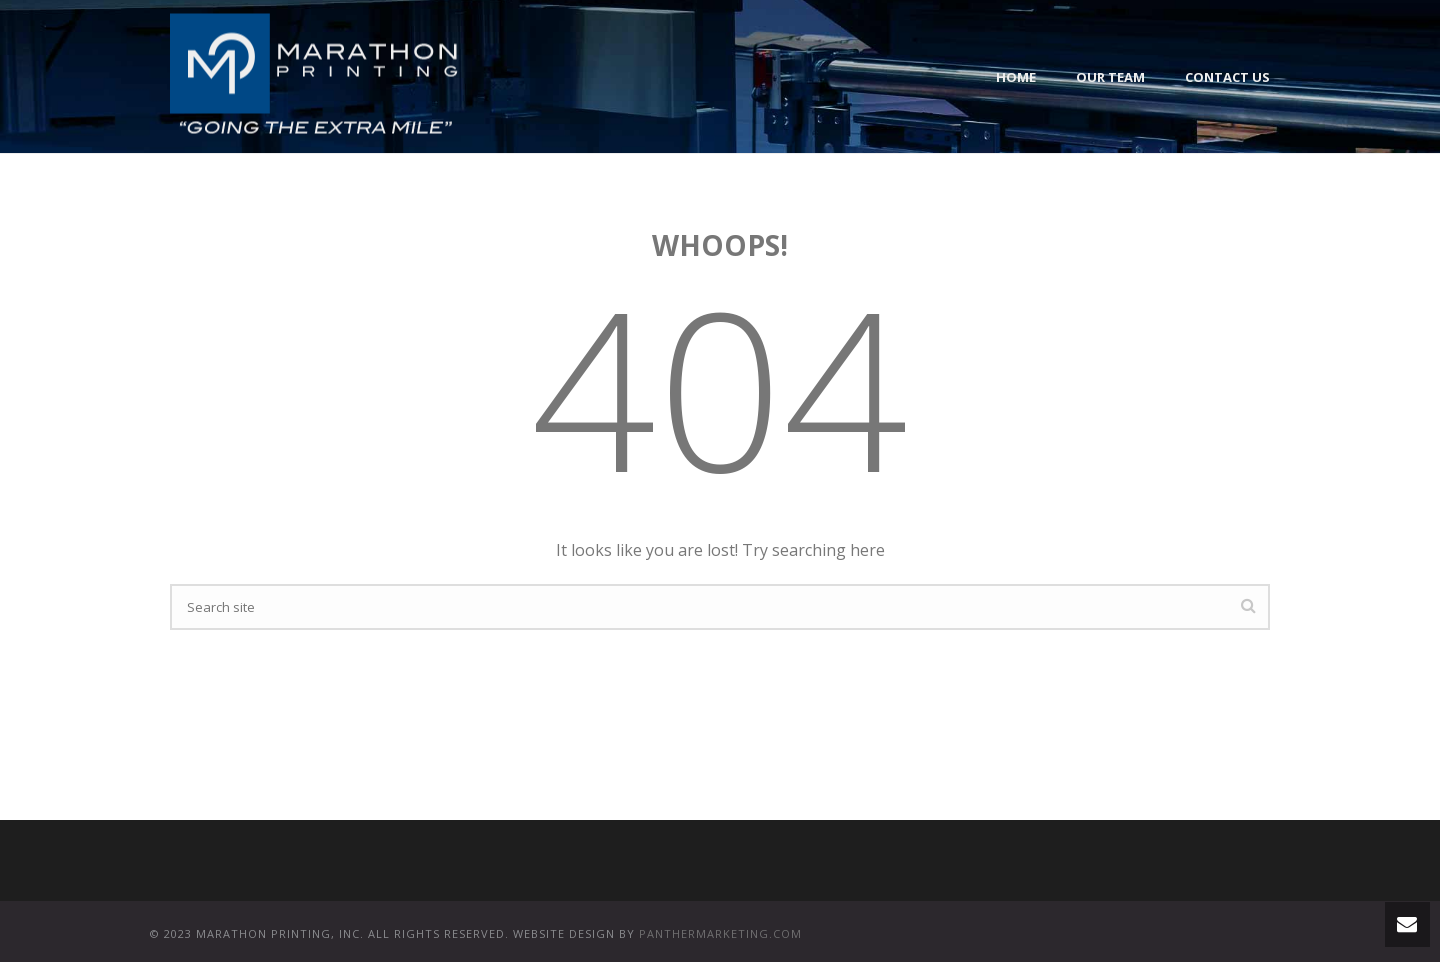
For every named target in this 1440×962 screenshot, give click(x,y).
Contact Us (1227, 77)
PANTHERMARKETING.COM (720, 933)
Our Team (1110, 77)
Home (1016, 77)
